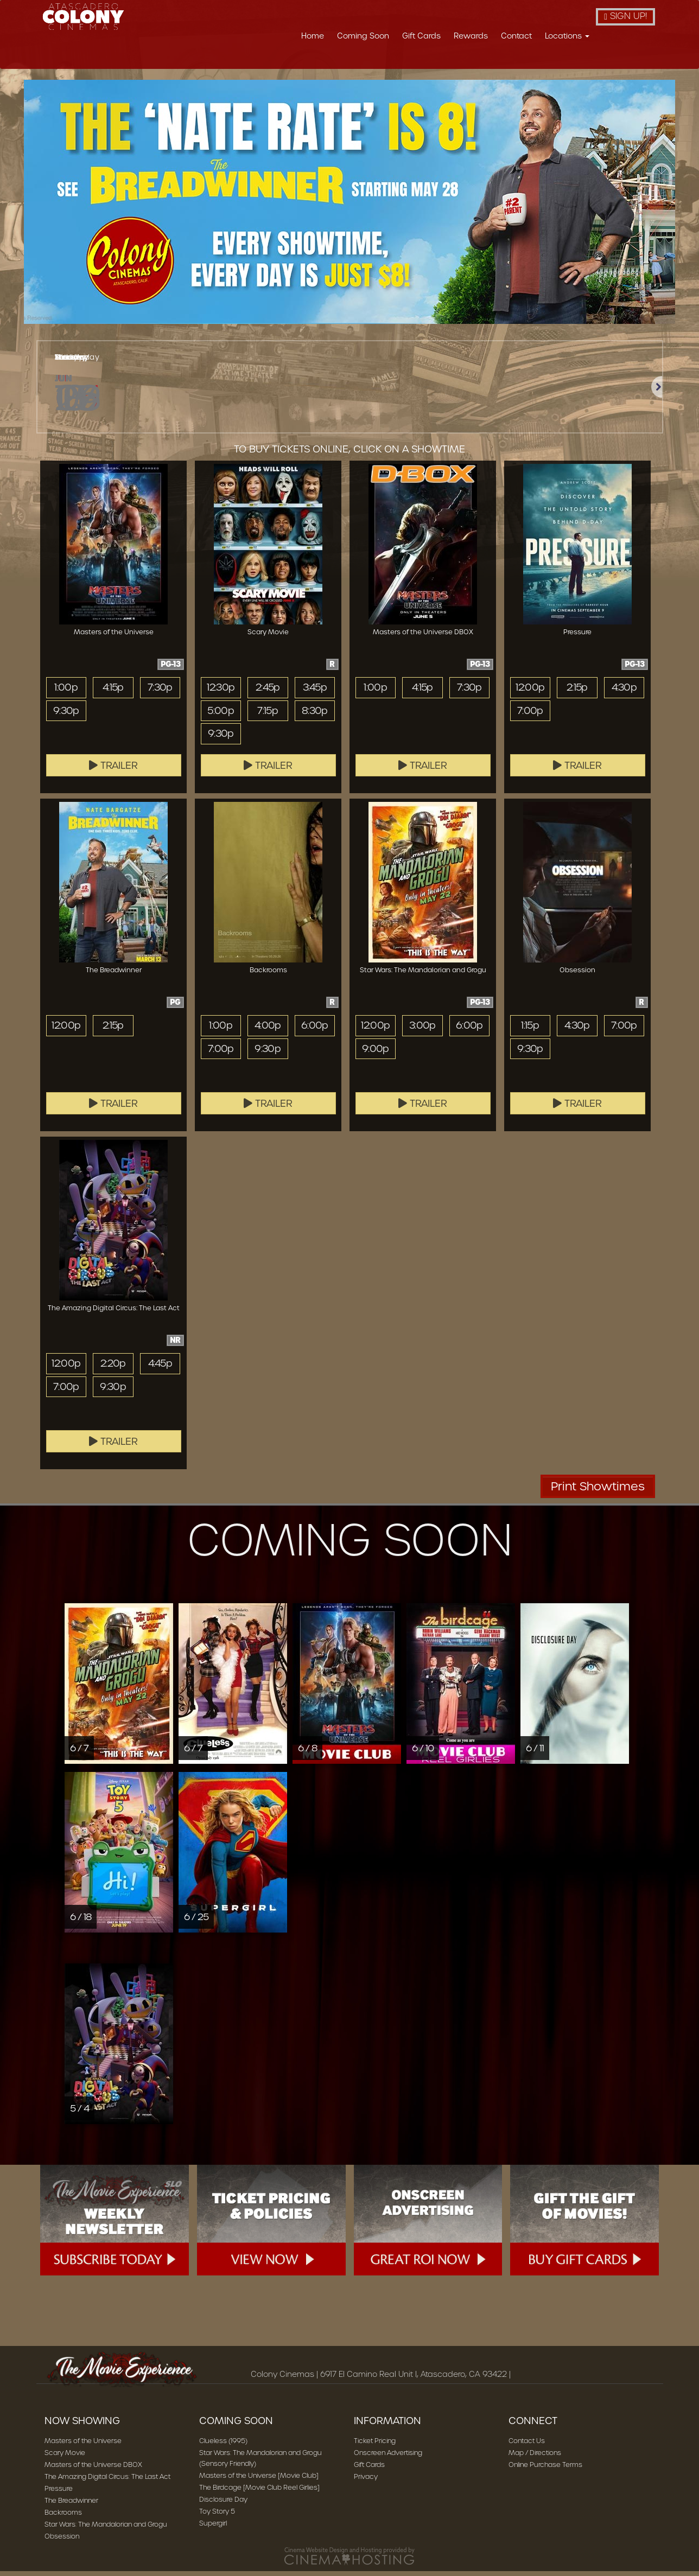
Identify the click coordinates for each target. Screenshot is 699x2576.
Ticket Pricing (375, 2445)
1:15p (530, 1030)
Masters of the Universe (83, 2445)
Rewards (471, 35)
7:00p (530, 716)
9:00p (375, 1054)
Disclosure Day (223, 2504)
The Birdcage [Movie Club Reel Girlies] (259, 2492)
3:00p (422, 1030)
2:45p (268, 692)
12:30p (220, 692)
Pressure (59, 2493)
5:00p (220, 716)
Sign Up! (625, 16)
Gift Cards (421, 35)
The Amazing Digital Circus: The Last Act (107, 2481)
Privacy (366, 2481)
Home (312, 35)
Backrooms (63, 2517)
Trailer (113, 770)
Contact (516, 35)
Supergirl (213, 2528)
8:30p (315, 716)
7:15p (267, 716)
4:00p (268, 1030)
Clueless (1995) (223, 2445)
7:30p (160, 692)
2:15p (577, 692)
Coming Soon (363, 35)
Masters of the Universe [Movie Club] (259, 2480)
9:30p (66, 716)
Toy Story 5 (217, 2516)
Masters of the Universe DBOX (93, 2469)
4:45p (160, 1368)
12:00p (530, 692)
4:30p (624, 692)
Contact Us (527, 2445)
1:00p (66, 692)
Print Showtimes (598, 1490)
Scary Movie (65, 2457)
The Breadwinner (71, 2505)
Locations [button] (567, 35)
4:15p (113, 692)
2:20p (113, 1368)
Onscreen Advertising (388, 2457)
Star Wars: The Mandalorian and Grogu (106, 2529)
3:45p (314, 692)
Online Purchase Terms (545, 2469)
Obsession (62, 2541)
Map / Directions (535, 2457)
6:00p (314, 1030)
